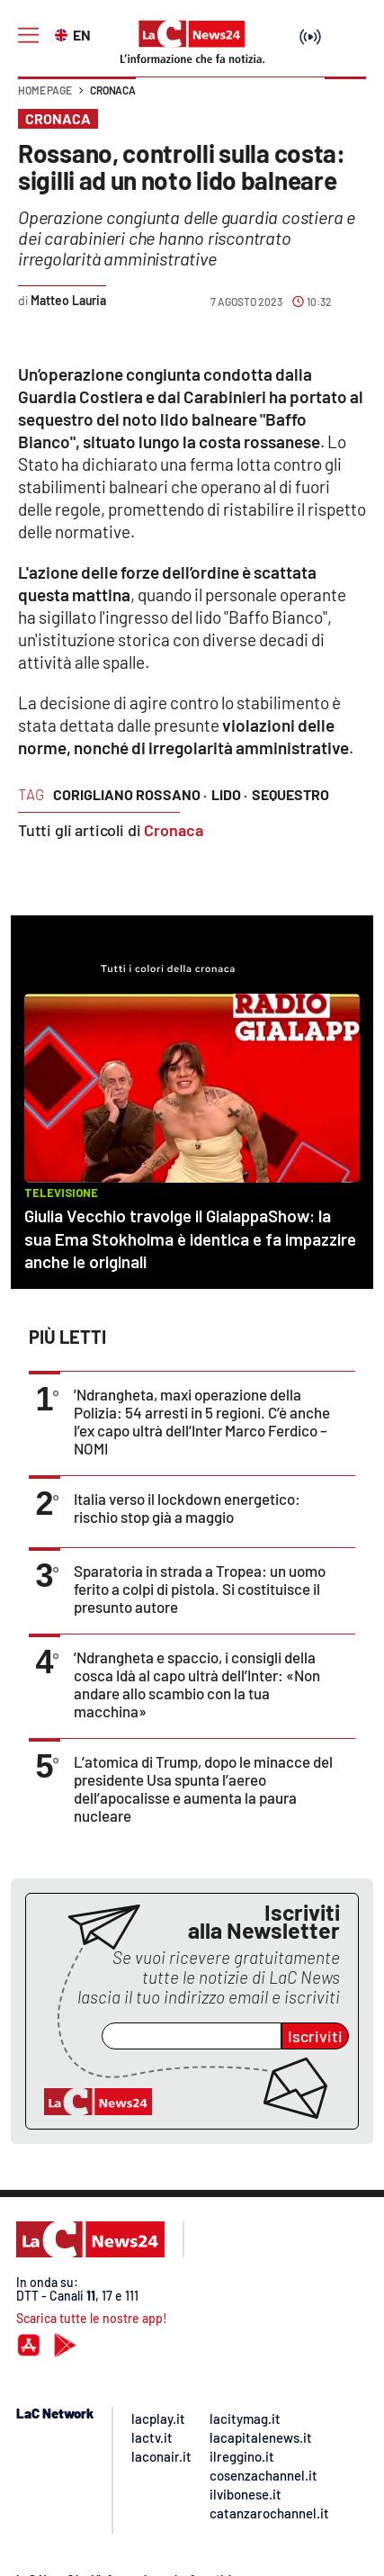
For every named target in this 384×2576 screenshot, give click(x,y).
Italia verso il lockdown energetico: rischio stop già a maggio (187, 1508)
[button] (345, 99)
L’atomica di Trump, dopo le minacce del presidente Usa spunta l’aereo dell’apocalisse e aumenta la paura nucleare (203, 1788)
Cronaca (113, 90)
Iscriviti (315, 2036)
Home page (45, 90)
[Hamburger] (28, 35)
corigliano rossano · (130, 794)
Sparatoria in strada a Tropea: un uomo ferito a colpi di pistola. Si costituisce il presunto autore (200, 1589)
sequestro (290, 794)
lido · (229, 794)
